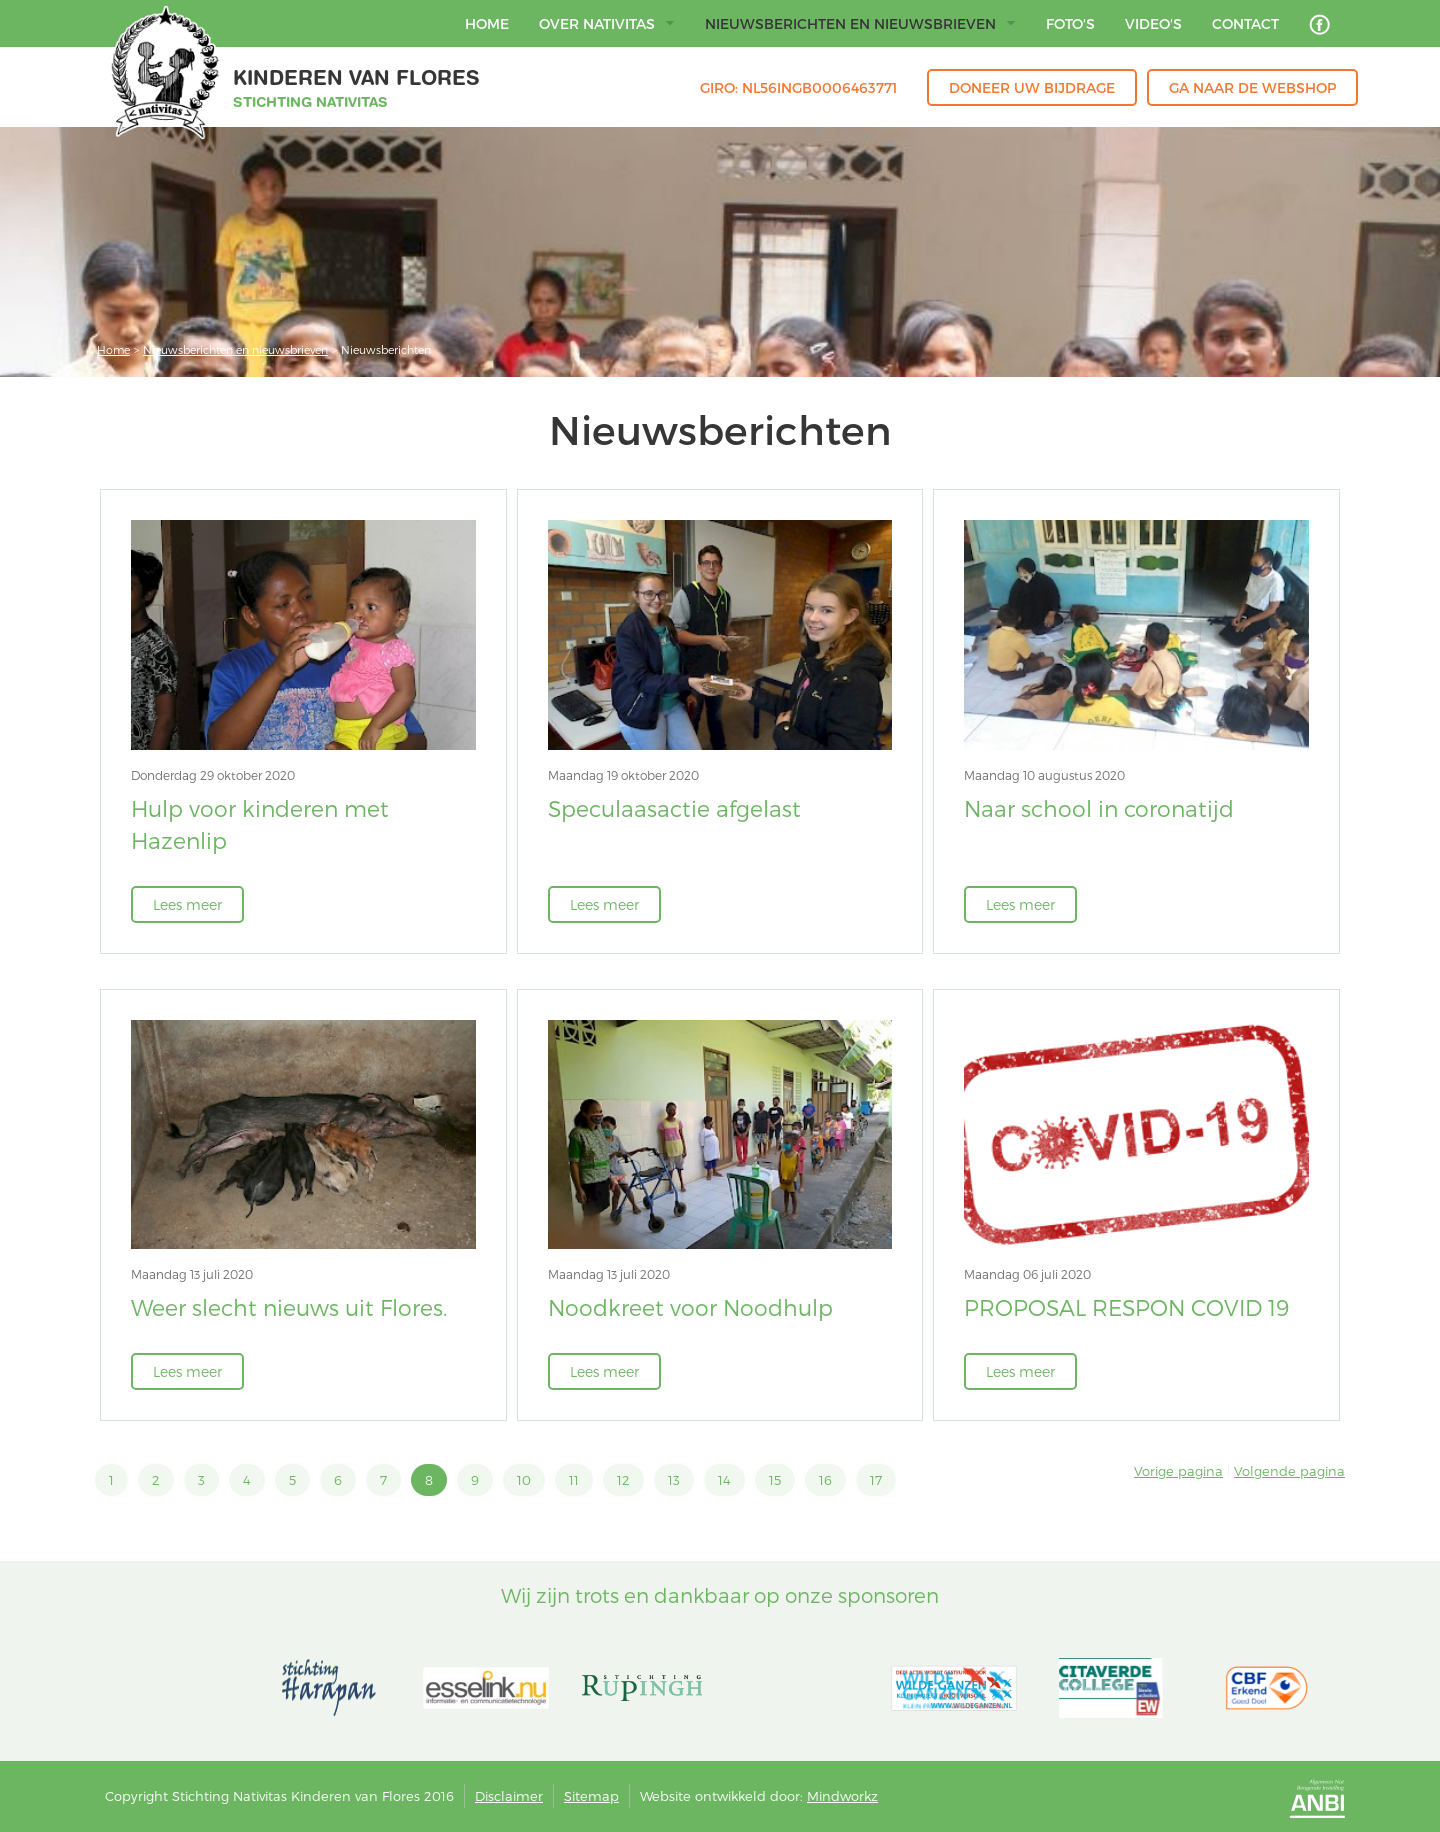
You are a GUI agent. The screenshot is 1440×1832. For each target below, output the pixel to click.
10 (524, 1480)
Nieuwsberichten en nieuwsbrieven (860, 23)
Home (113, 349)
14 (724, 1480)
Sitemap (591, 1796)
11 (574, 1480)
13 (674, 1480)
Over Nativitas (607, 23)
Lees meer (187, 904)
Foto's (1070, 23)
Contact (1245, 23)
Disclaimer (509, 1796)
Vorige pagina (1178, 1471)
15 (775, 1480)
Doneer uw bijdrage (1032, 87)
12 (623, 1480)
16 (825, 1480)
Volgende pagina (1289, 1471)
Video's (1153, 23)
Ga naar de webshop (1252, 87)
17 (876, 1480)
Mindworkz (842, 1796)
